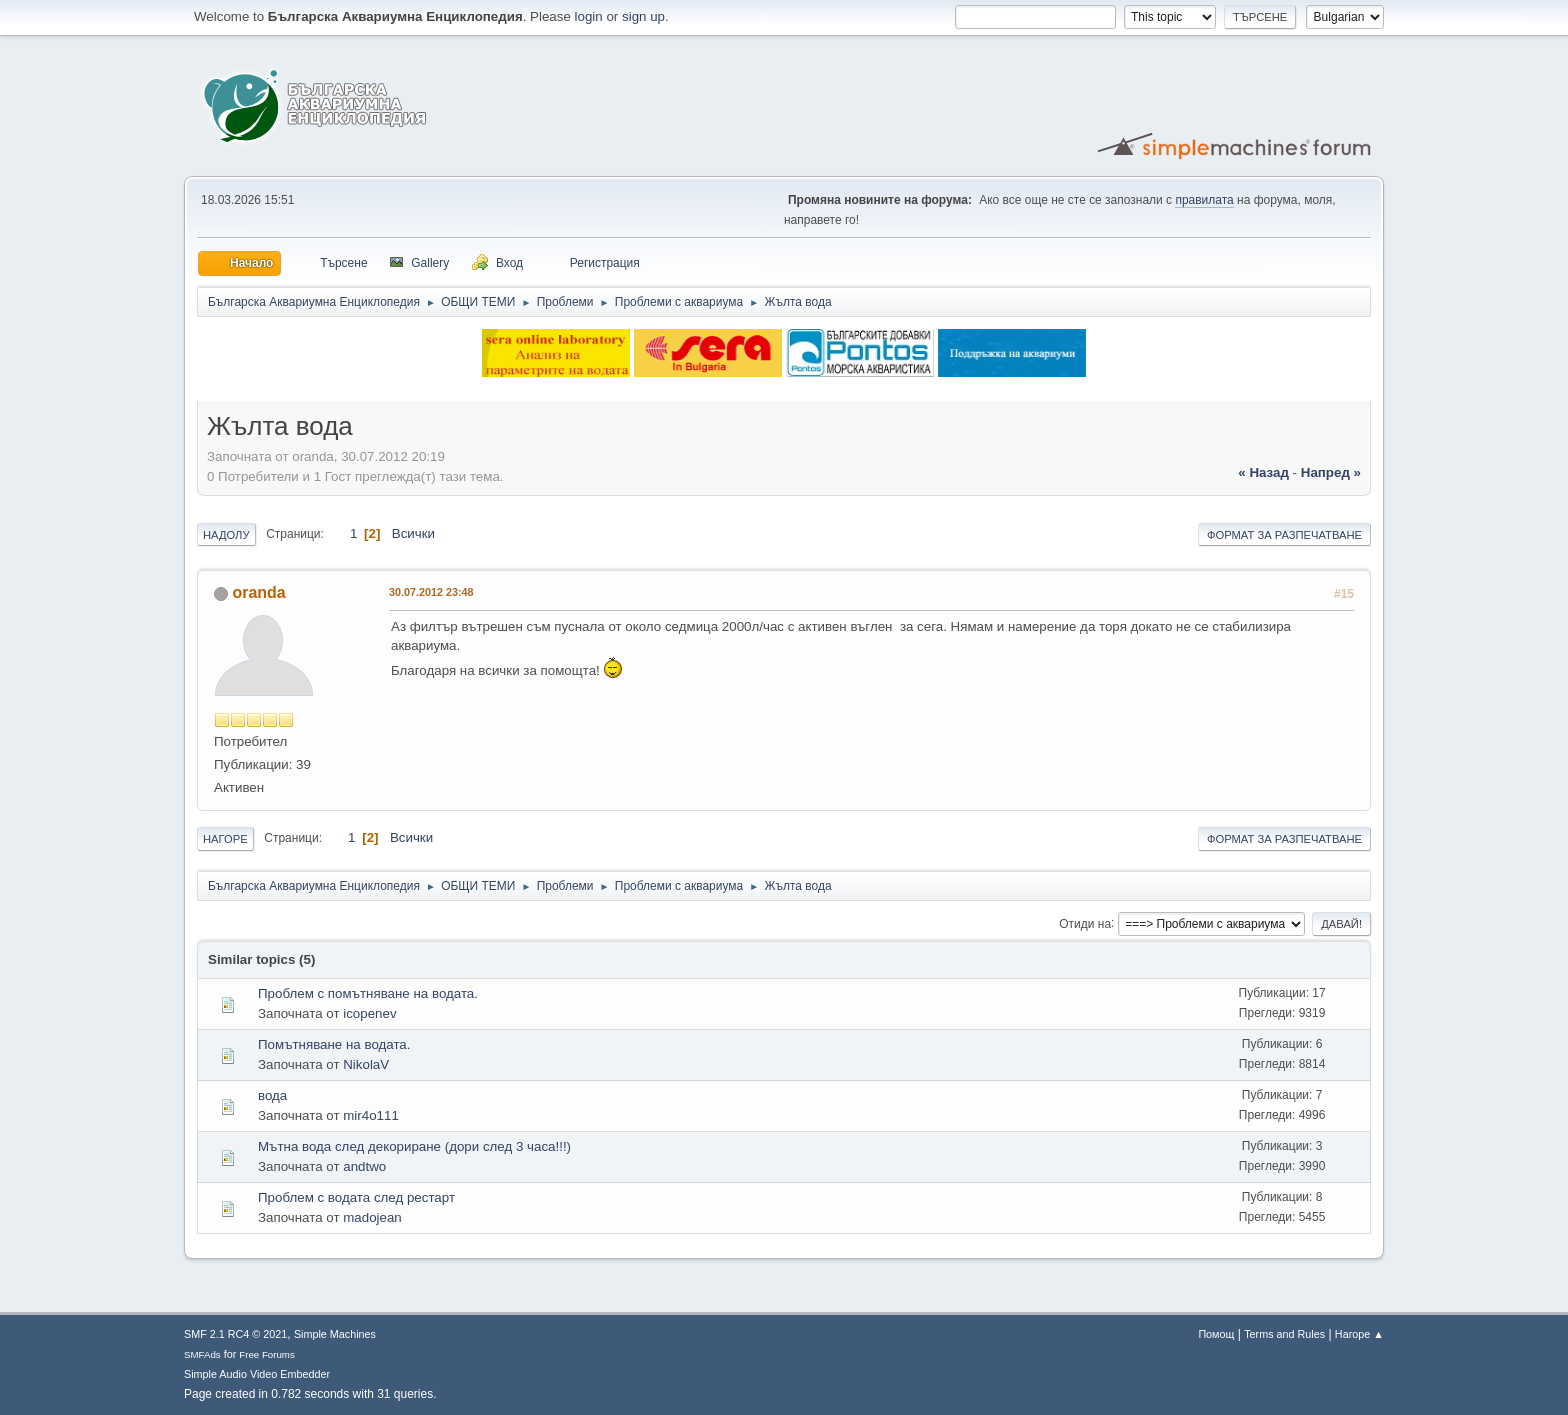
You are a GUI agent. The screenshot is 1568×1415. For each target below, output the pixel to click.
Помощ (1216, 1334)
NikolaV (366, 1064)
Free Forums (267, 1354)
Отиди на (1085, 923)
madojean (372, 1217)
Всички (413, 533)
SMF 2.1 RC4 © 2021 (235, 1334)
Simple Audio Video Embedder (257, 1374)
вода (272, 1095)
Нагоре (225, 839)
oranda (258, 592)
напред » (1331, 472)
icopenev (369, 1013)
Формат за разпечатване (1284, 535)
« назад (1263, 472)
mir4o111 (371, 1115)
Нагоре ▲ (1359, 1334)
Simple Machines (335, 1334)
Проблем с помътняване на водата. (368, 993)
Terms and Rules (1284, 1334)
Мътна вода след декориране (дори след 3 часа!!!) (414, 1146)
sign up (643, 16)
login (589, 16)
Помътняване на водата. (334, 1044)
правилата (1204, 200)
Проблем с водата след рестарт (356, 1197)
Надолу (226, 535)
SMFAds (202, 1354)
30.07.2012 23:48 (431, 592)
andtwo (364, 1166)
